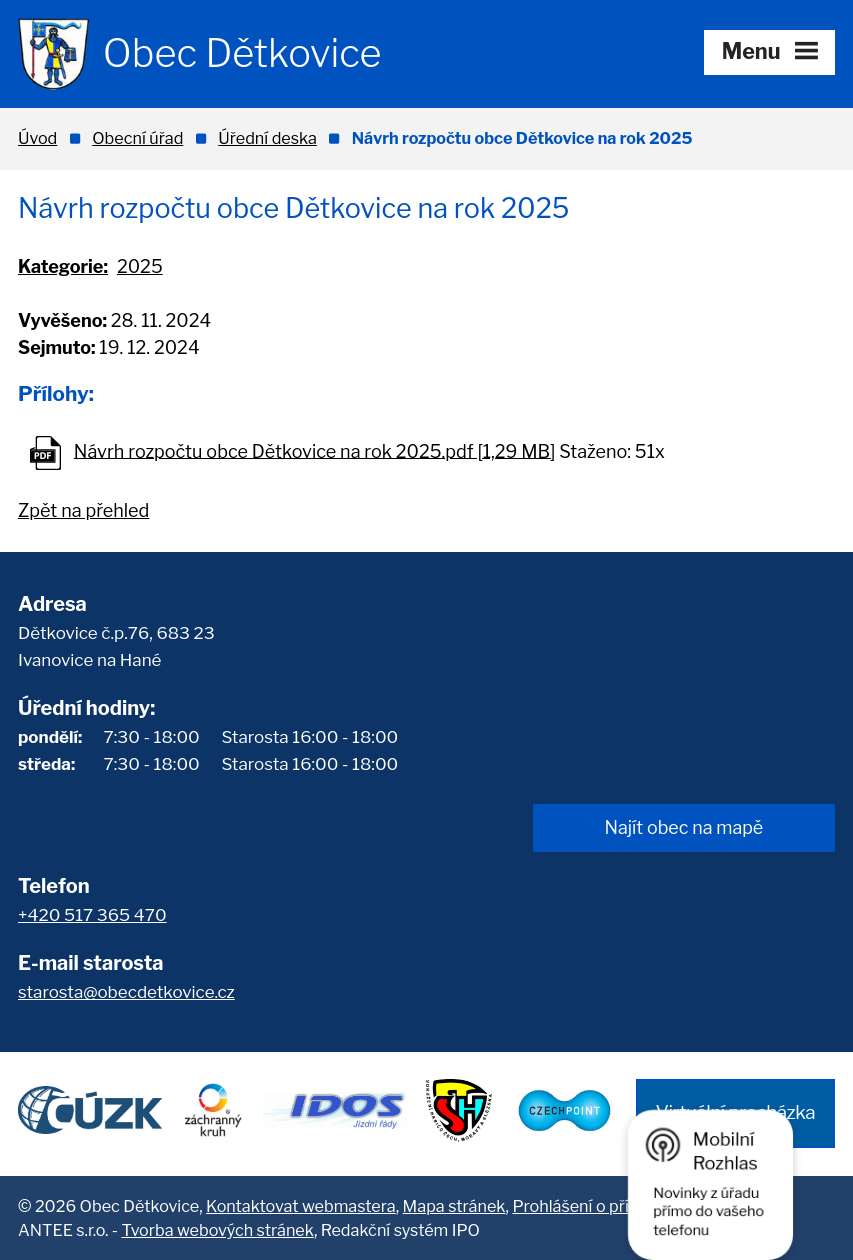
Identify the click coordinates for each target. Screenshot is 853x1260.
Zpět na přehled (83, 510)
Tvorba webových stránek (217, 1230)
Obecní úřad (137, 138)
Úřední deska (267, 138)
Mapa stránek (454, 1206)
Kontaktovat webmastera (301, 1206)
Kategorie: (63, 266)
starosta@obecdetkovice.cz (126, 992)
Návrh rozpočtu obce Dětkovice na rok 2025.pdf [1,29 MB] (315, 450)
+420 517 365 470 (92, 915)
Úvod (37, 138)
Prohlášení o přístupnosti (605, 1206)
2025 (140, 266)
